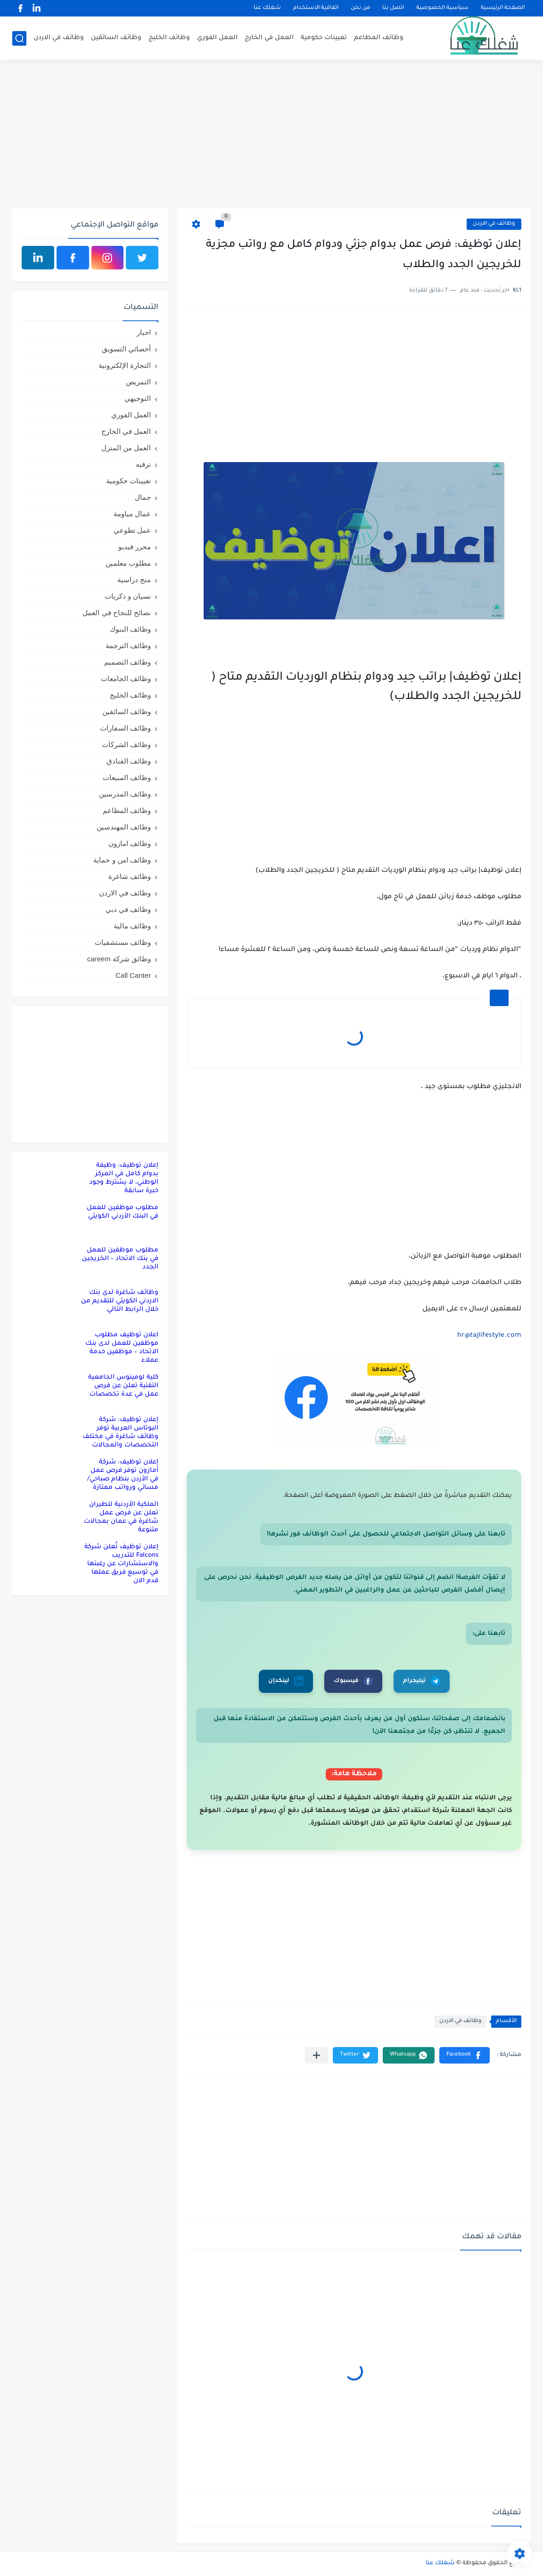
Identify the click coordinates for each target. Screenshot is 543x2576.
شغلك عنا (267, 8)
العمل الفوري (217, 37)
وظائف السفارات (125, 728)
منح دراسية (134, 580)
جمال (143, 497)
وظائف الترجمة (128, 646)
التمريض (138, 382)
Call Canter (133, 975)
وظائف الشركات (126, 744)
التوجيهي (137, 398)
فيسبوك (353, 1681)
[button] (464, 2055)
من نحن (360, 8)
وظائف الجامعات (126, 678)
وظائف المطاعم (378, 37)
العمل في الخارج (269, 37)
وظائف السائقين (116, 37)
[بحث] (19, 38)
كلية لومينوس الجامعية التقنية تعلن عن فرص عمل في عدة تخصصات (123, 1386)
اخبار (144, 332)
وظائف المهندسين (124, 827)
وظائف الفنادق (129, 761)
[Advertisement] (271, 135)
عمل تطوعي (132, 530)
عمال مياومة (132, 514)
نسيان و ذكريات (128, 596)
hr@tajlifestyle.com (489, 1336)
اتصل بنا (393, 8)
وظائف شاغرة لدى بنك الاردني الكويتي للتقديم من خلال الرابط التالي (119, 1301)
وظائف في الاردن (58, 37)
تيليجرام (421, 1681)
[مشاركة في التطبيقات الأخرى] (316, 2055)
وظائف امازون (129, 843)
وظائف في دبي (128, 909)
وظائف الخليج (169, 37)
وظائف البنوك (130, 629)
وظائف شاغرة (129, 876)
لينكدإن (286, 1681)
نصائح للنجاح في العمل (116, 613)
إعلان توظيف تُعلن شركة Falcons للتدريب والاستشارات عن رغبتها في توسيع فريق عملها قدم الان (121, 1564)
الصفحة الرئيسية (503, 8)
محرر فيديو (134, 547)
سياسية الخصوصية (442, 8)
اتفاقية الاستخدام (315, 8)
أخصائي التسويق (126, 349)
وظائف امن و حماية (122, 860)
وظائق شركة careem (119, 959)
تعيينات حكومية (324, 37)
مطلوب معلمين (128, 563)
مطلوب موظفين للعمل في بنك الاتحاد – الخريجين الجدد (120, 1259)
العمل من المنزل (126, 448)
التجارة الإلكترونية (125, 365)
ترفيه (143, 464)
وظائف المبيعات (127, 777)
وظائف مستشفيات (123, 942)
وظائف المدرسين (125, 794)
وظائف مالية (132, 926)
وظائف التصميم (127, 662)
